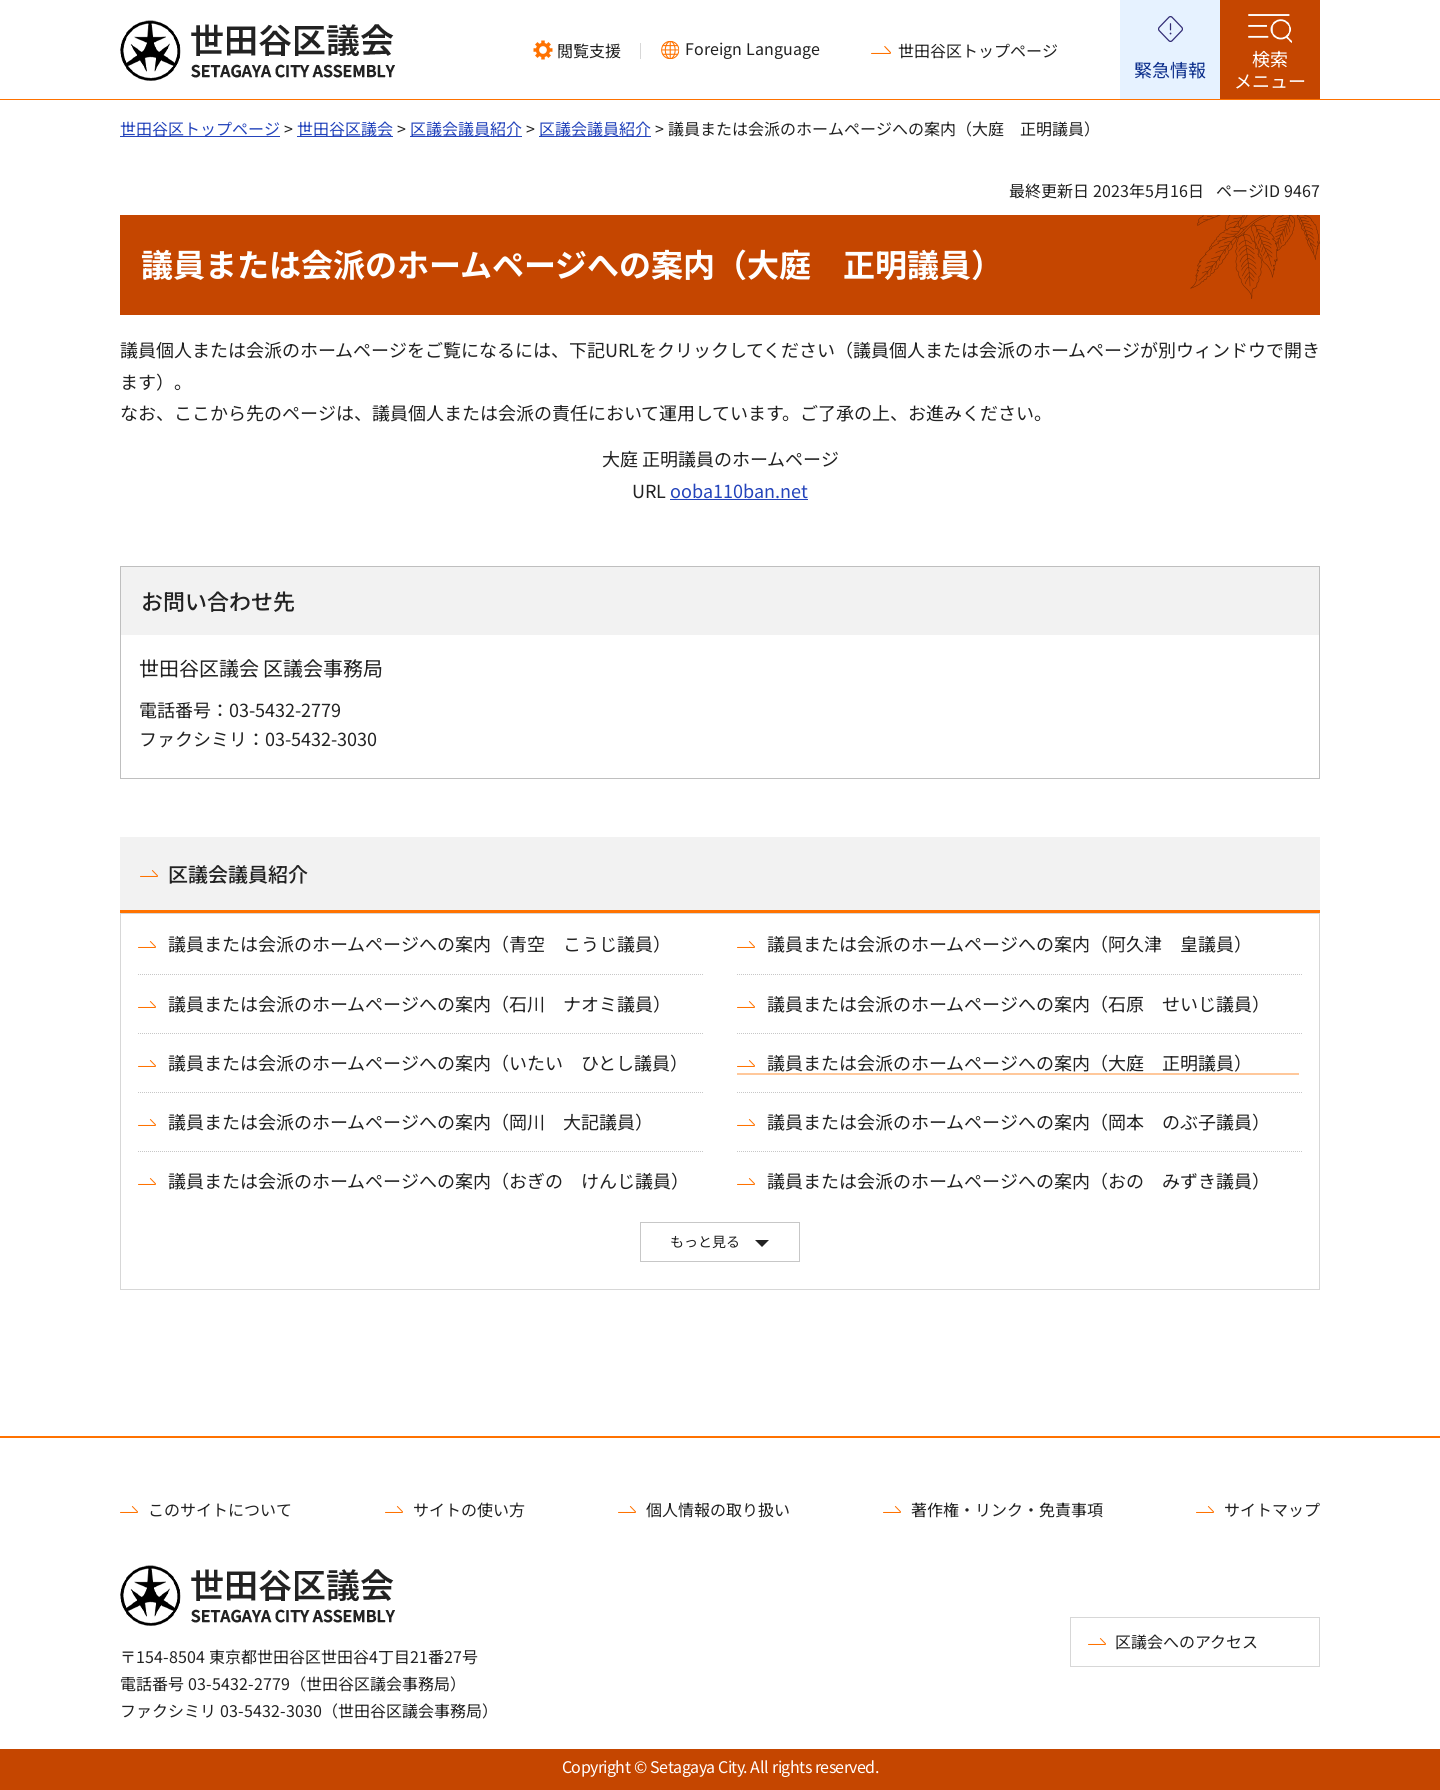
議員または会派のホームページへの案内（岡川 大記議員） (410, 1121)
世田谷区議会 (345, 128)
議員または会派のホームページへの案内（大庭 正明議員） (1009, 1062)
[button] (577, 50)
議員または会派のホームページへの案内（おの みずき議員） (1018, 1180)
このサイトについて (220, 1509)
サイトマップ (1272, 1509)
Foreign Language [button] (752, 48)
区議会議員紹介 (466, 128)
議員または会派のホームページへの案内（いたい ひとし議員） (428, 1062)
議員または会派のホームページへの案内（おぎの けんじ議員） (428, 1180)
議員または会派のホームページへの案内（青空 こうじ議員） (419, 943)
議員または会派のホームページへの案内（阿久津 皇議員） (1009, 943)
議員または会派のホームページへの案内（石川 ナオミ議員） (419, 1003)
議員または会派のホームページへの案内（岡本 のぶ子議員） (1018, 1121)
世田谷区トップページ (978, 50)
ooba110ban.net (739, 490)
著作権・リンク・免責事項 (1007, 1509)
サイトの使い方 (469, 1509)
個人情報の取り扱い (718, 1509)
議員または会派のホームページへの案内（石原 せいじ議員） (1018, 1003)
